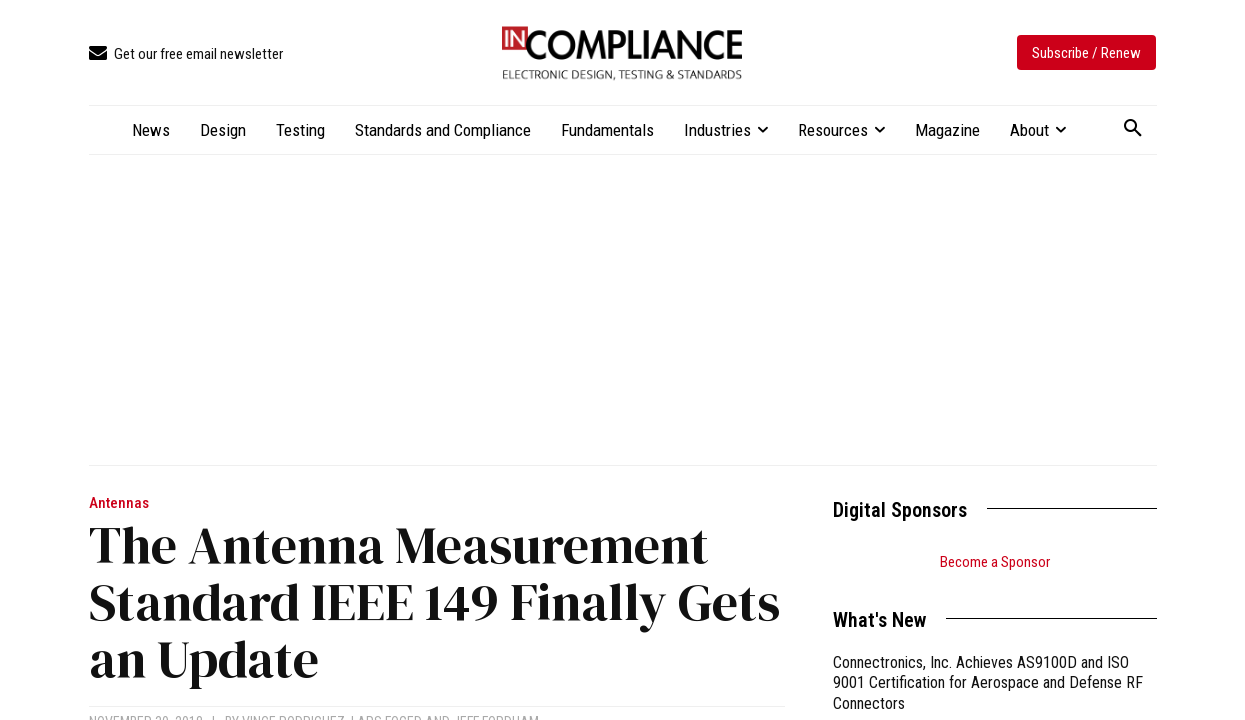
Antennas (119, 503)
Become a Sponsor (995, 562)
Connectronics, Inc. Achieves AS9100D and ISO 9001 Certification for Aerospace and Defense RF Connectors (988, 683)
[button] (1133, 129)
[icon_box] (186, 54)
